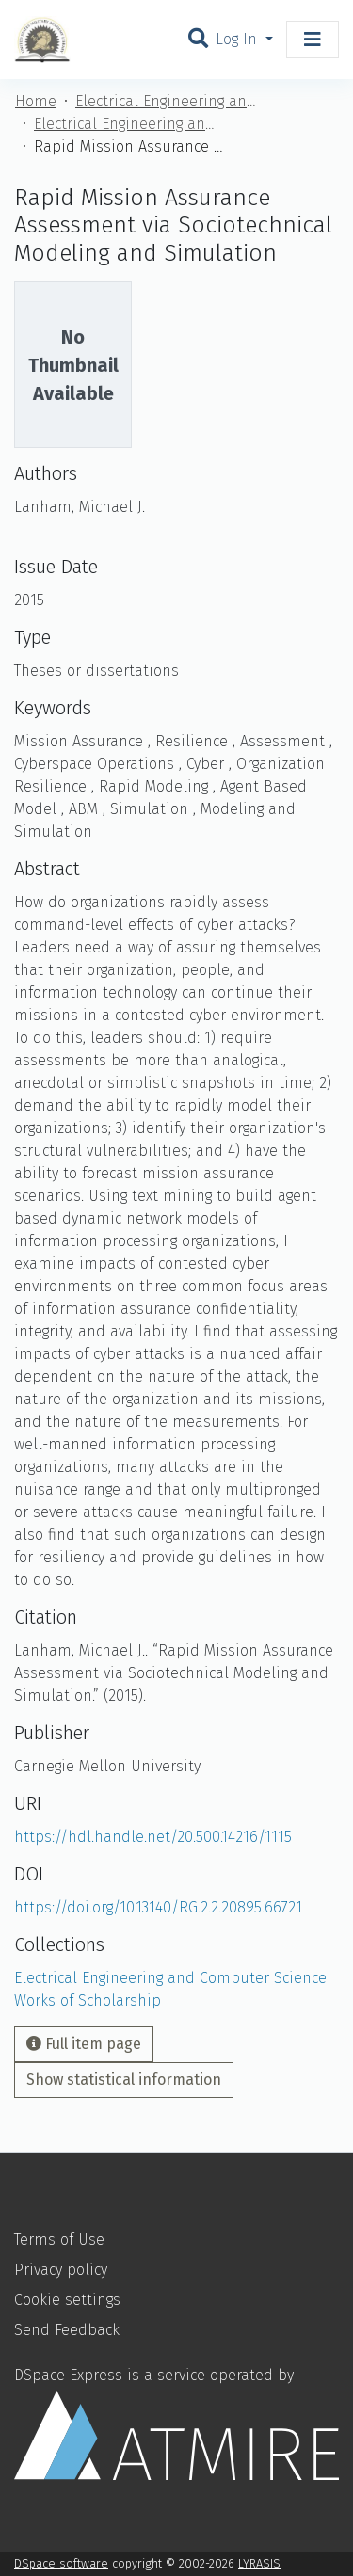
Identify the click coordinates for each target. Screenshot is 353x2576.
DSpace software (61, 2563)
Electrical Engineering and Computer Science (169, 101)
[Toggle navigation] (312, 39)
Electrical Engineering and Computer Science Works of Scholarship (128, 124)
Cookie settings (67, 2300)
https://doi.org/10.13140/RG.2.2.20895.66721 (158, 1907)
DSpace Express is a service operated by (176, 2423)
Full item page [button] (83, 2044)
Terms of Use (59, 2239)
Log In (239, 39)
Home (35, 101)
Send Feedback (67, 2330)
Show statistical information (123, 2079)
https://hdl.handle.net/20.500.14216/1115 (153, 1837)
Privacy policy (60, 2270)
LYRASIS (259, 2563)
